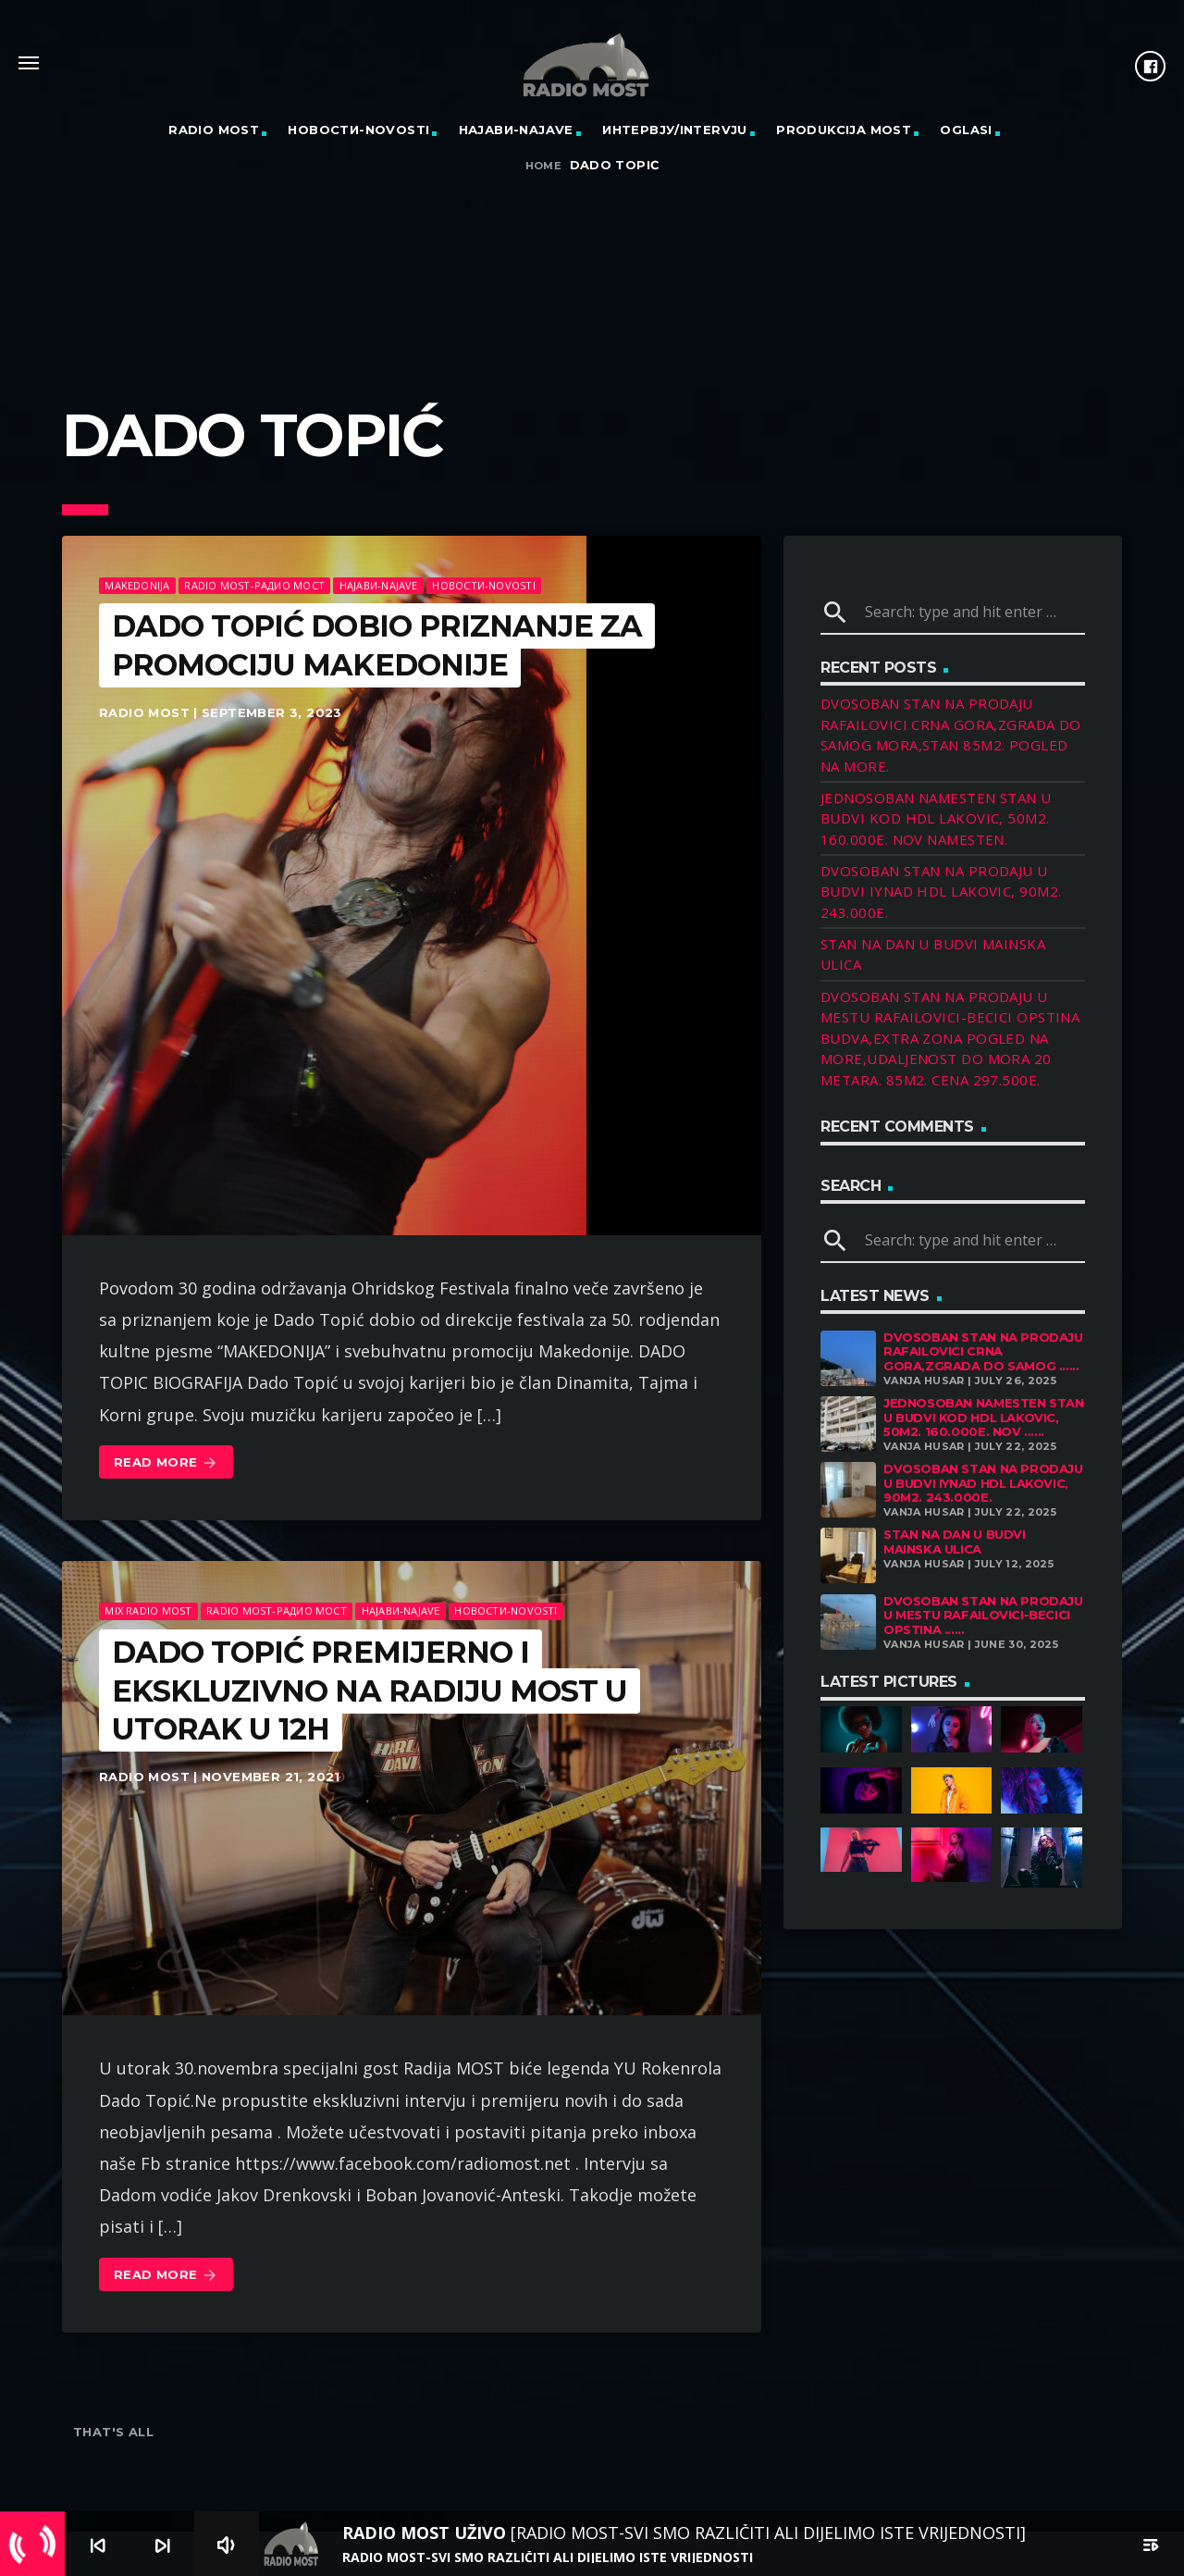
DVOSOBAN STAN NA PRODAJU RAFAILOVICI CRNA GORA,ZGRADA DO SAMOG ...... (983, 1351)
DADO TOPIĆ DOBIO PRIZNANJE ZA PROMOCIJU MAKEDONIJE (377, 645)
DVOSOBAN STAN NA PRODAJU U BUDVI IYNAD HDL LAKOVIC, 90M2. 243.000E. (941, 891)
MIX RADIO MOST (148, 1610)
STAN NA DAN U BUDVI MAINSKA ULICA (954, 1541)
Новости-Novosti (358, 129)
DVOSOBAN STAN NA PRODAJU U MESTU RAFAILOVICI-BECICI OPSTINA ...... (983, 1615)
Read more (166, 1463)
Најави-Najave (516, 129)
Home (543, 166)
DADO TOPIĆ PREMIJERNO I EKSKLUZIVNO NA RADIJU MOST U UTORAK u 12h (369, 1690)
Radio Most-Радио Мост (254, 585)
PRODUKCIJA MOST (843, 129)
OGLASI (966, 129)
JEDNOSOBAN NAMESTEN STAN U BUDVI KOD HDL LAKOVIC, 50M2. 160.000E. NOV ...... (983, 1417)
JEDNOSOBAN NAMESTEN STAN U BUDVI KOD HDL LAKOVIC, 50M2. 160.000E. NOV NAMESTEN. (936, 818)
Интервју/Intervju (674, 129)
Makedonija (137, 585)
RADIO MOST (213, 129)
